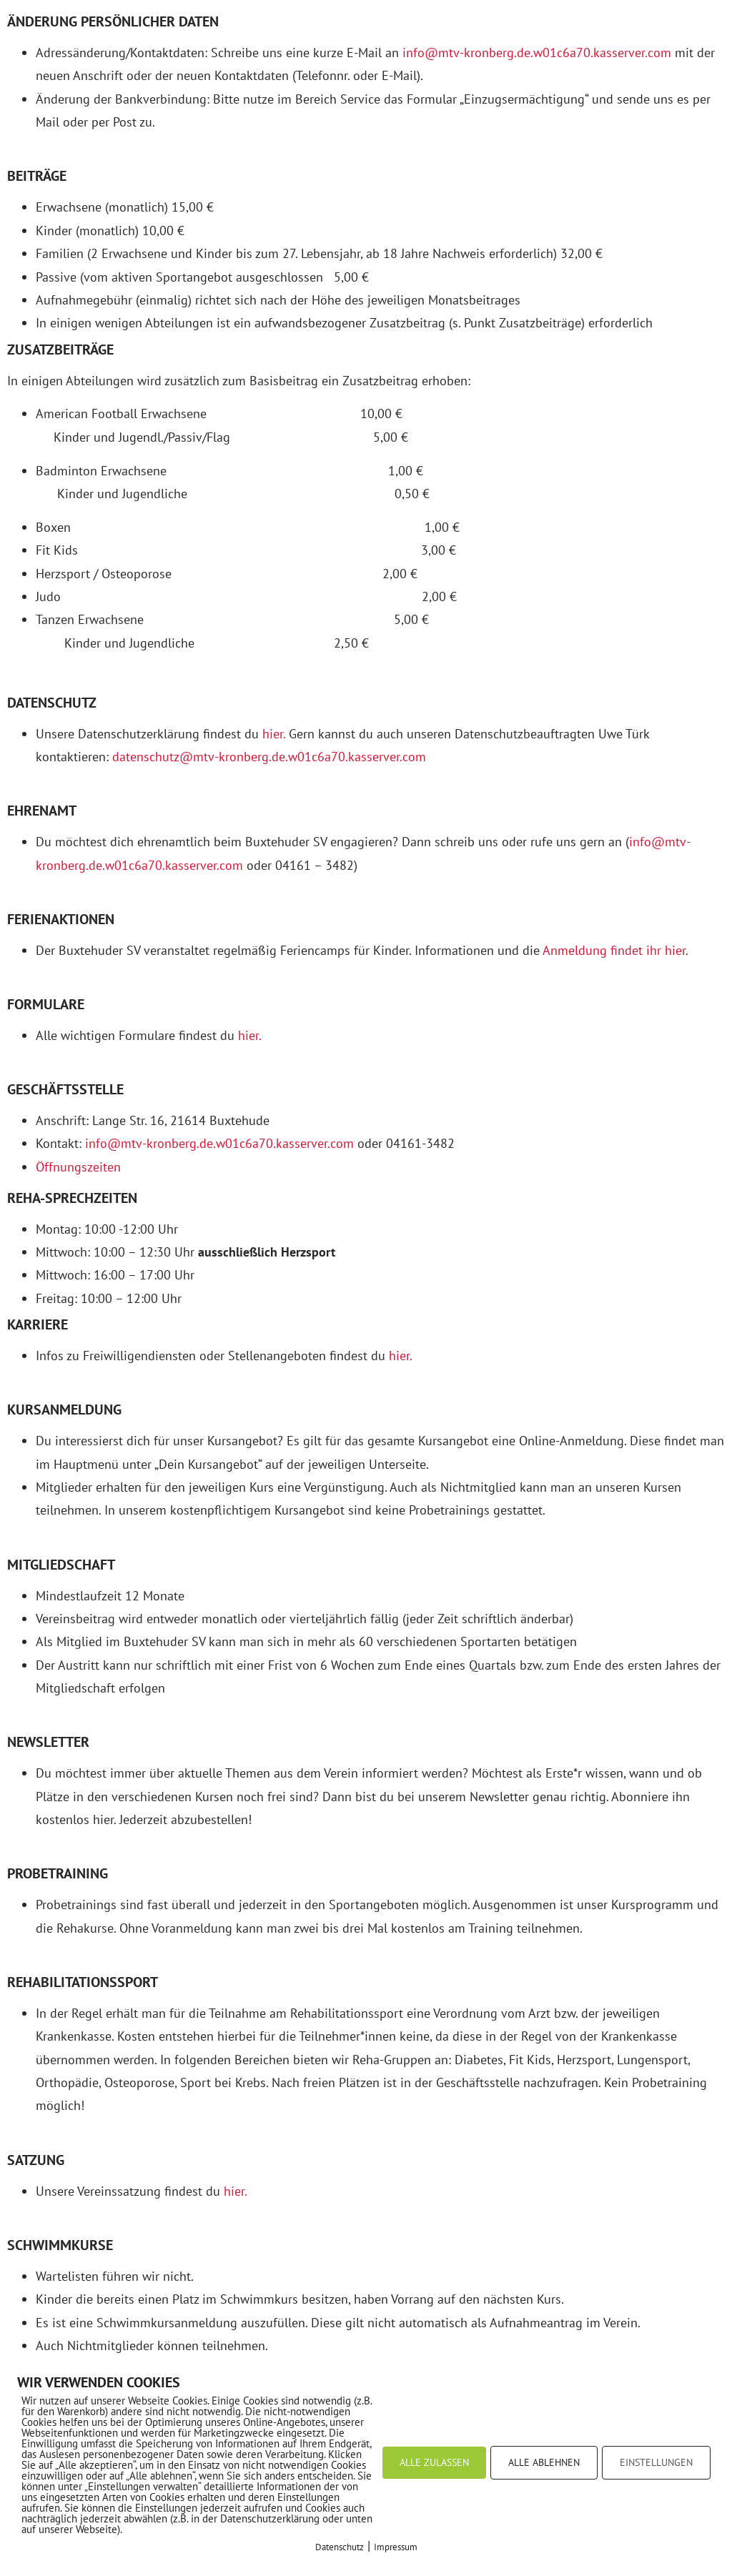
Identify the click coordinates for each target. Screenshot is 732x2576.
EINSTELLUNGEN (656, 2462)
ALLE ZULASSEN (434, 2462)
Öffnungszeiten (78, 1167)
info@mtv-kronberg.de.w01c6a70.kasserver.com (536, 52)
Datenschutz (339, 2547)
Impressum (395, 2547)
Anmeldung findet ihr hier (614, 950)
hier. (273, 733)
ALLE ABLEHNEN (544, 2462)
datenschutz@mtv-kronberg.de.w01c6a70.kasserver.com (269, 756)
